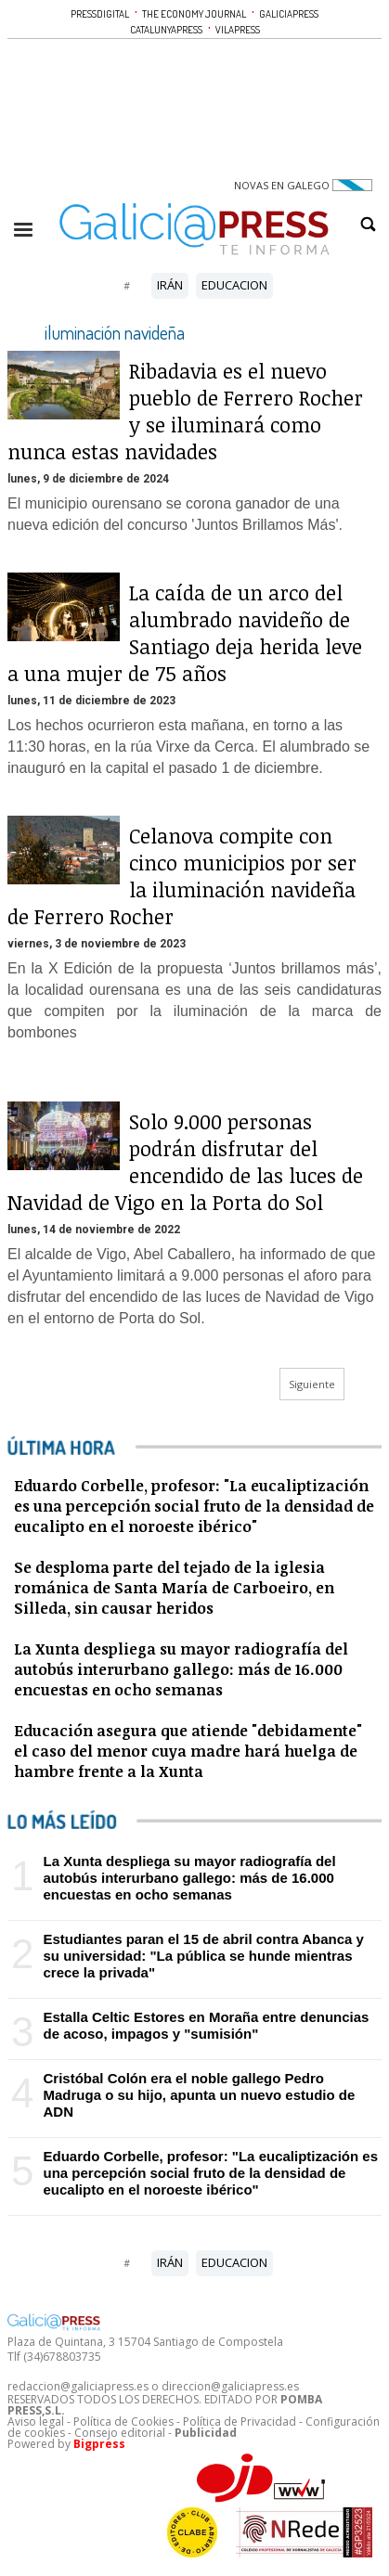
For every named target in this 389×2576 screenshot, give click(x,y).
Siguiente (312, 1384)
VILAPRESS (237, 29)
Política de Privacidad (239, 2421)
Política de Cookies (123, 2421)
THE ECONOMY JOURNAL (194, 13)
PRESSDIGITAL (100, 13)
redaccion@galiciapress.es (78, 2386)
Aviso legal (35, 2421)
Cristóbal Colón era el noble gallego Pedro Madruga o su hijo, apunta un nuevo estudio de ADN (199, 2094)
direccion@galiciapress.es (230, 2386)
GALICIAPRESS (288, 13)
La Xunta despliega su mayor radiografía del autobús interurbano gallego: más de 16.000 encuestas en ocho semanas (189, 1877)
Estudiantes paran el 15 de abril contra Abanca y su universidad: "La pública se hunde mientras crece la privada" (203, 1955)
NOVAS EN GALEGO (303, 185)
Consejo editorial (119, 2433)
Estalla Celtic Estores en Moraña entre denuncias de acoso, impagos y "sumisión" (206, 2025)
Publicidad (206, 2433)
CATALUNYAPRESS (166, 29)
